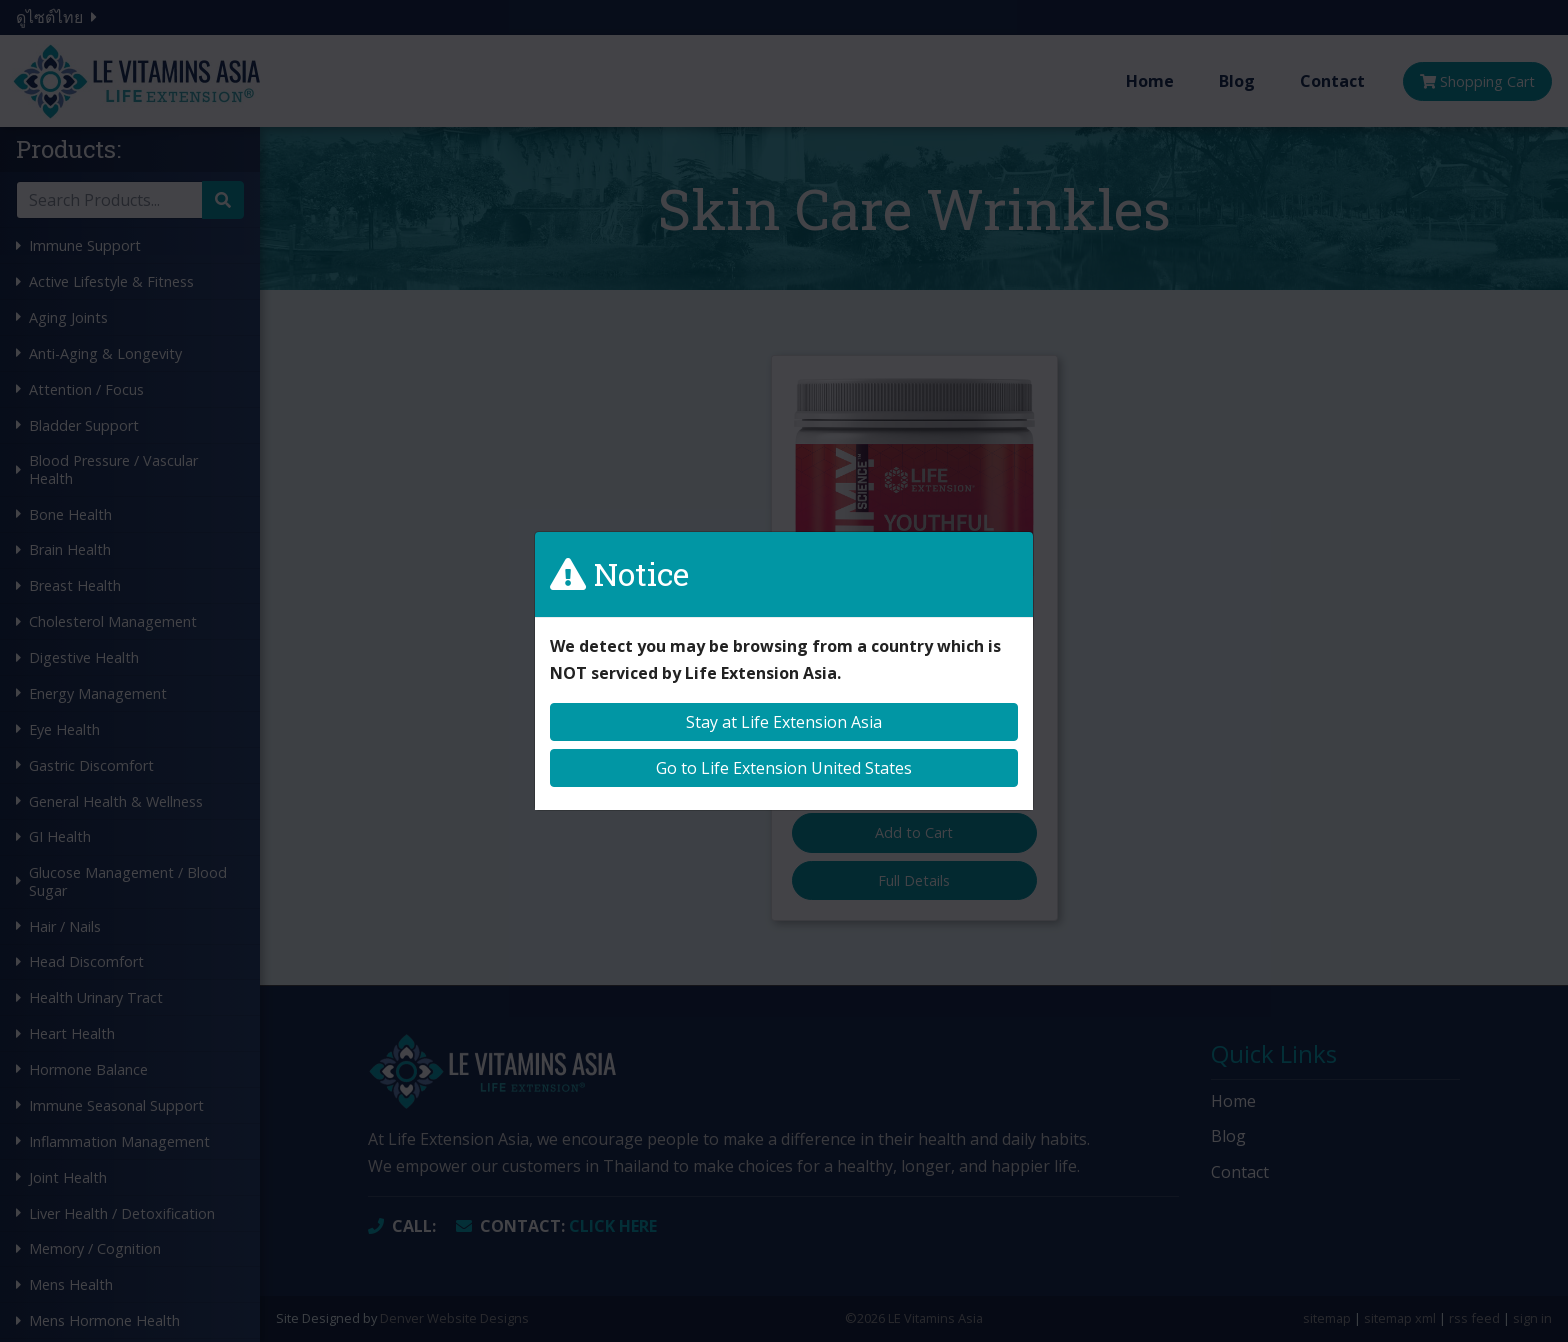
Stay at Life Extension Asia (784, 722)
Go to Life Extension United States (784, 768)
